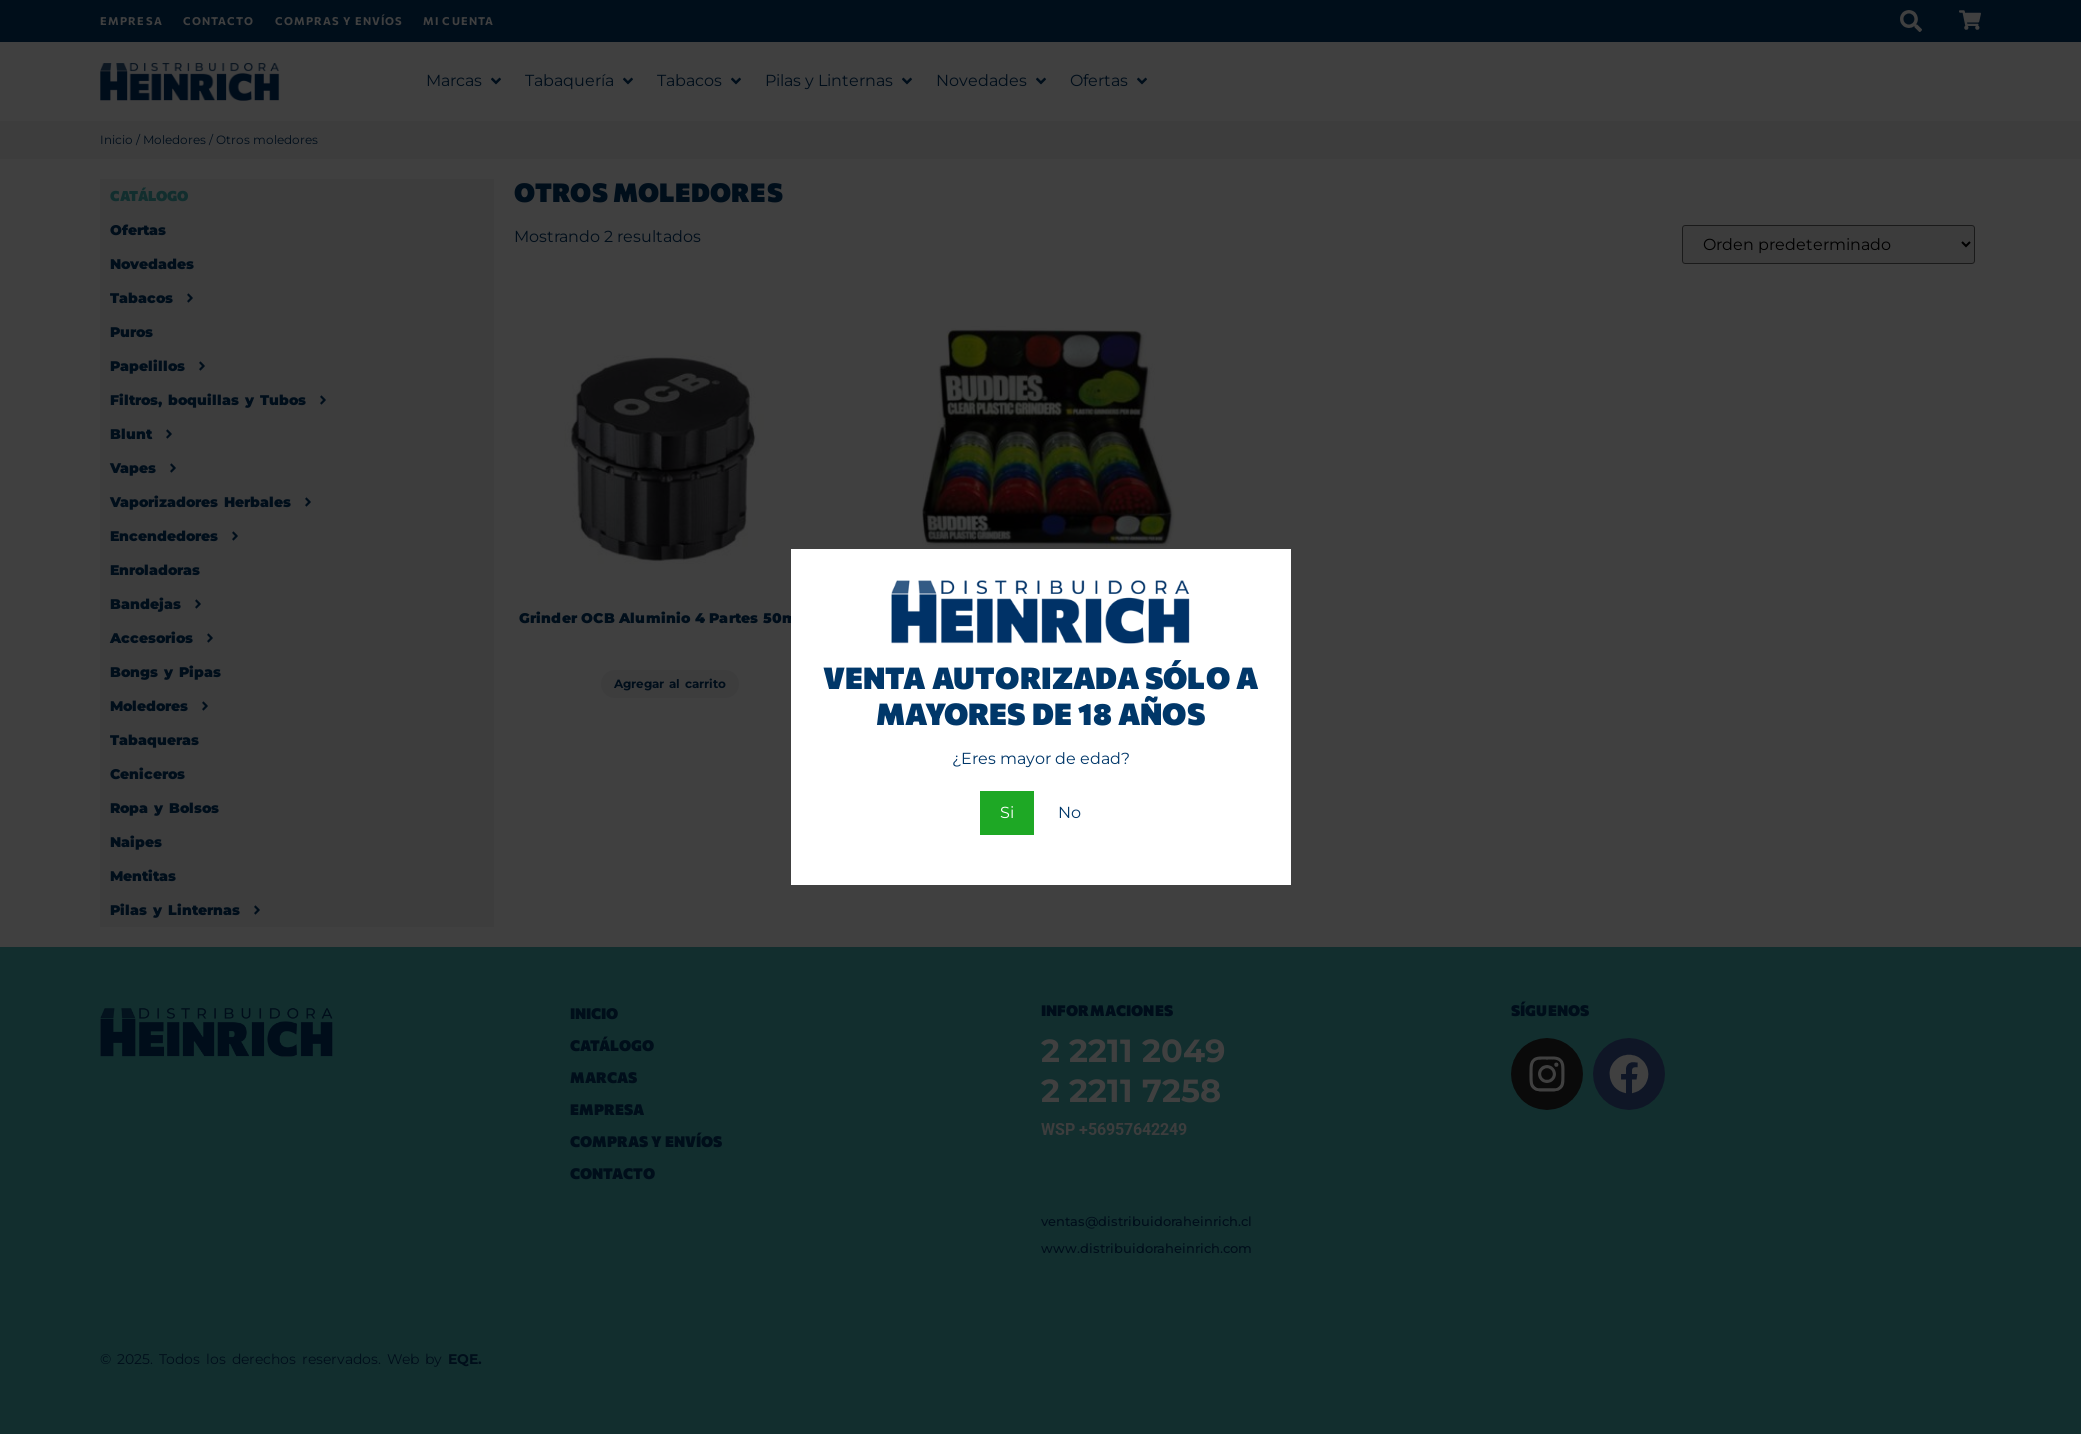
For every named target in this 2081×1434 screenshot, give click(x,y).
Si (1007, 812)
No (1069, 812)
